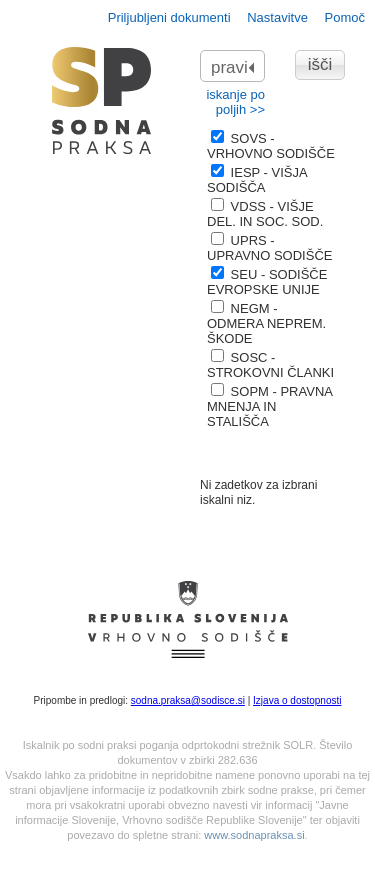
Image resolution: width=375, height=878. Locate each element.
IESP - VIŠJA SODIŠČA (257, 180)
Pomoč (345, 17)
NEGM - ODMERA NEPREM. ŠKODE (266, 323)
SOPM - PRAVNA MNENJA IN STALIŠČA (269, 406)
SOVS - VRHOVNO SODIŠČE (271, 146)
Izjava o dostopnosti (297, 700)
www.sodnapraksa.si (254, 835)
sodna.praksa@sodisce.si (188, 700)
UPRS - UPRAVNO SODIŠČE (269, 248)
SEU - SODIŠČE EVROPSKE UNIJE (267, 282)
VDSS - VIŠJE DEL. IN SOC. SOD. (265, 214)
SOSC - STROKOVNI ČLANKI (270, 365)
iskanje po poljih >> (235, 102)
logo (102, 100)
